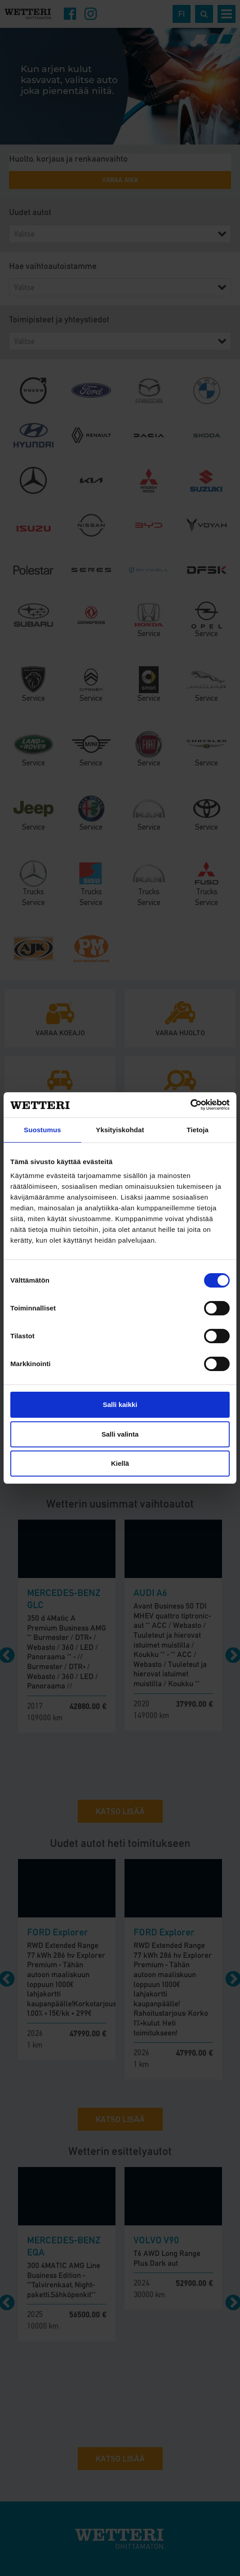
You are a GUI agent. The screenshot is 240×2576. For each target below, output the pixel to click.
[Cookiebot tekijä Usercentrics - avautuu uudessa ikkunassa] (190, 1105)
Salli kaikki (120, 1404)
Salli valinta (120, 1434)
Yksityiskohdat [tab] (120, 1130)
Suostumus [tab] (42, 1130)
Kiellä (120, 1463)
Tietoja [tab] (198, 1130)
